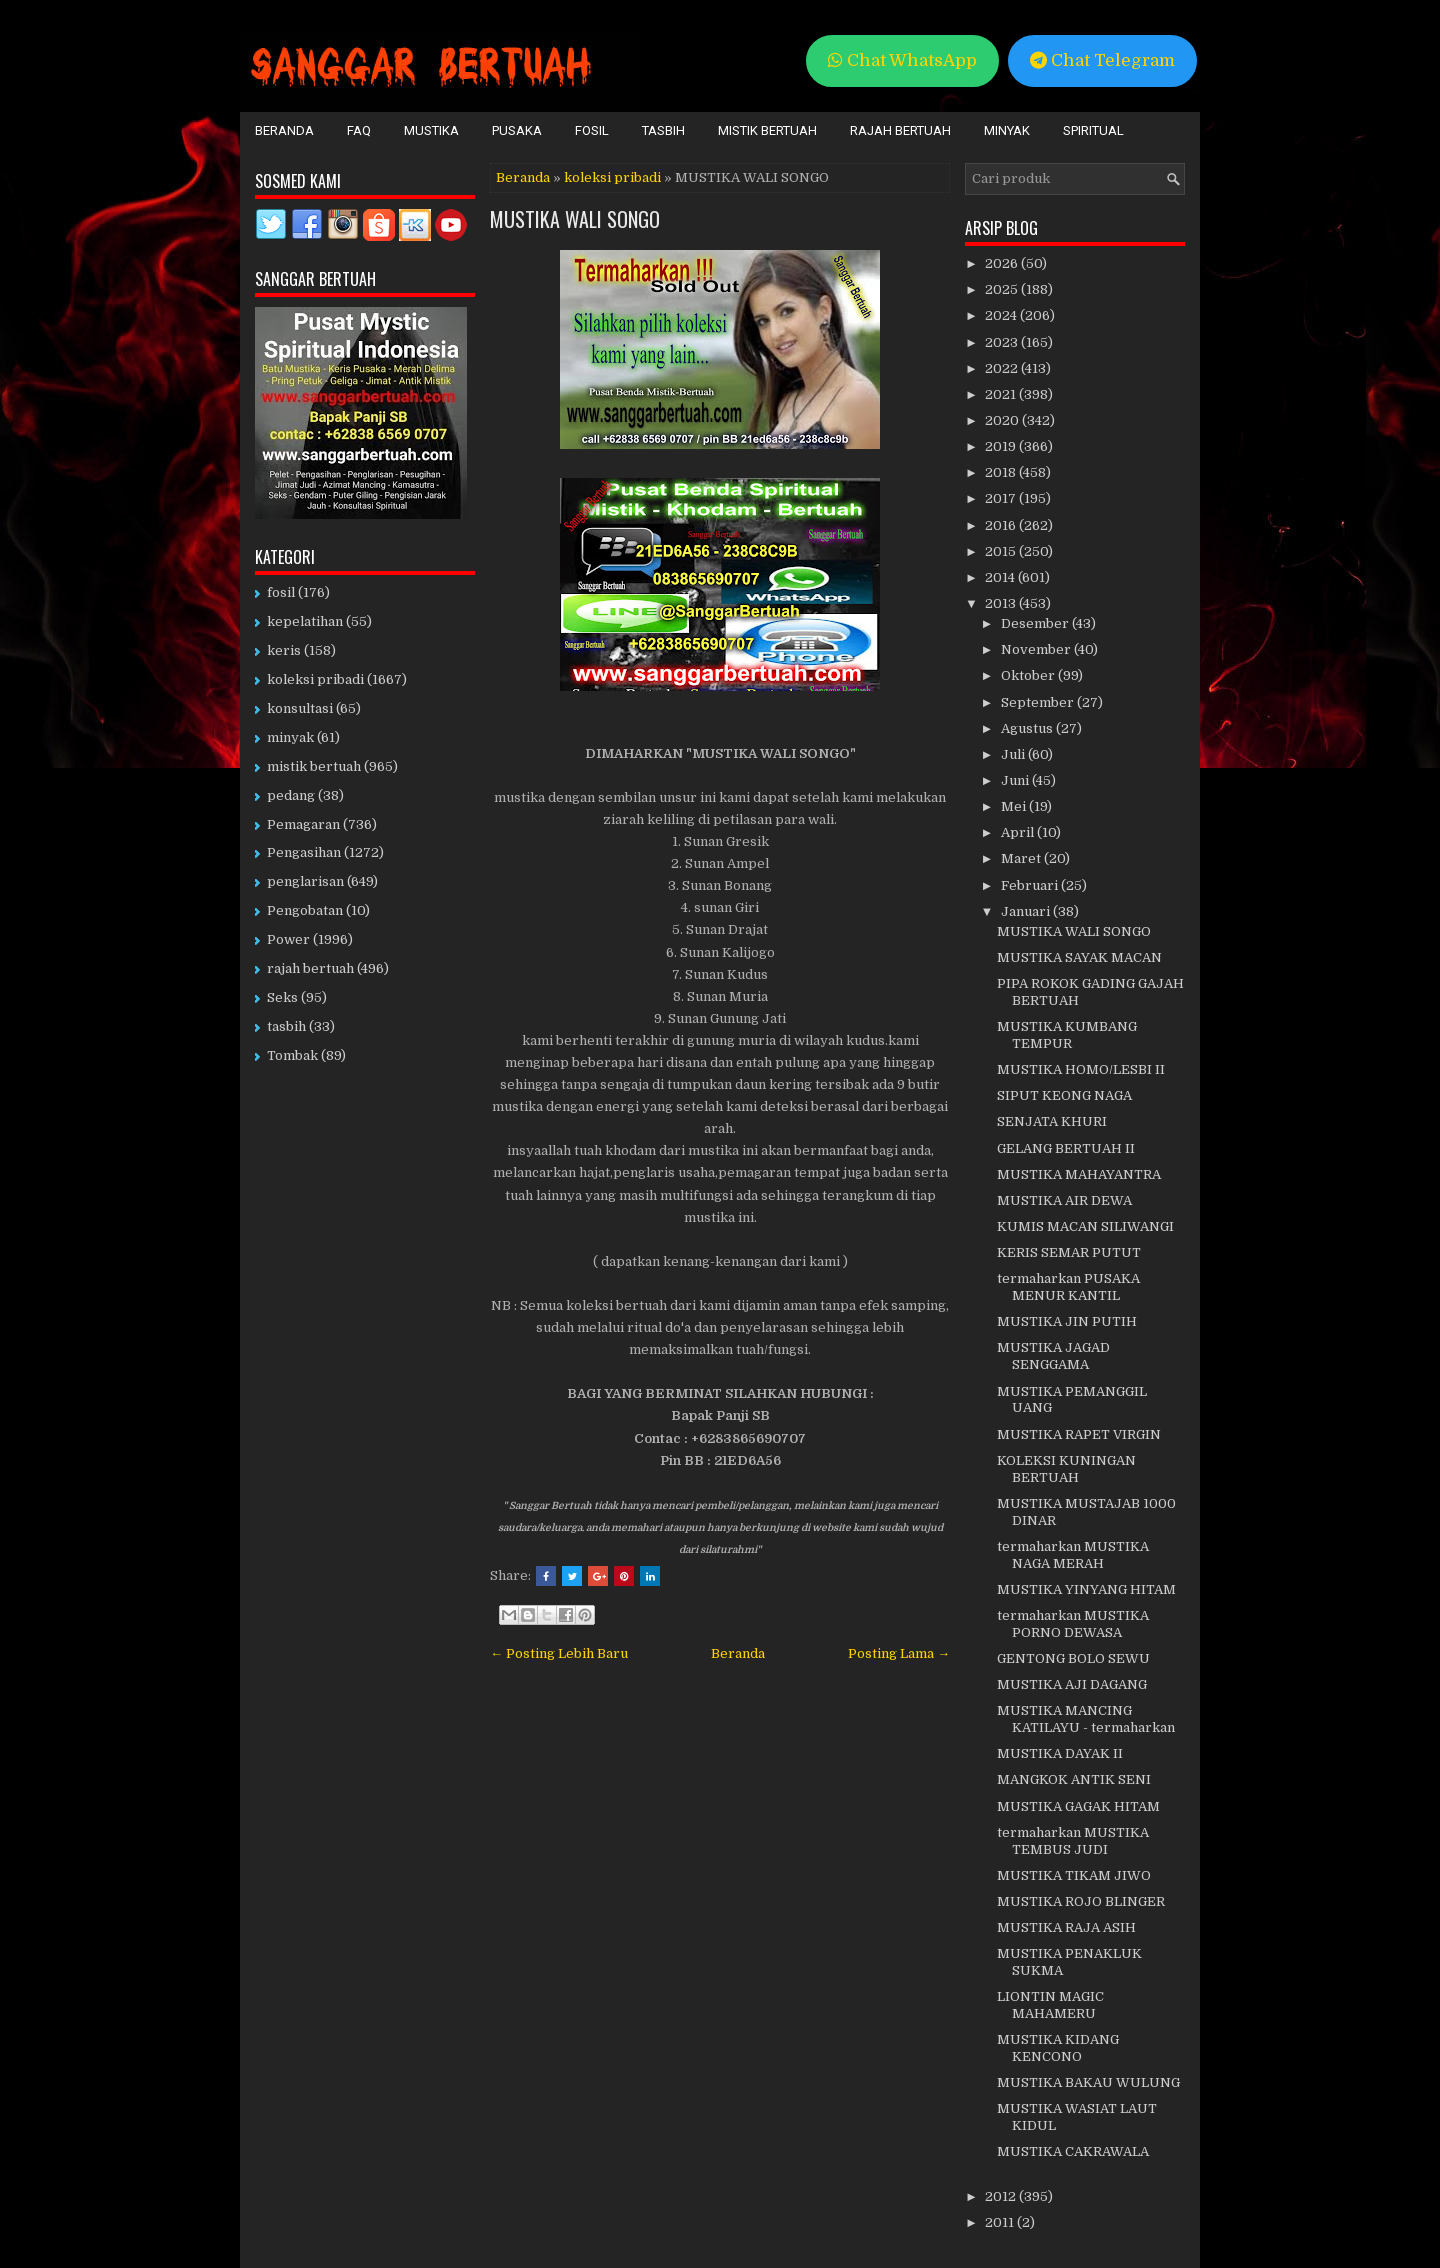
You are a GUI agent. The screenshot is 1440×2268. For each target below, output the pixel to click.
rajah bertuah (310, 968)
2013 (1002, 603)
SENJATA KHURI (1052, 1121)
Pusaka (517, 130)
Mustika (431, 130)
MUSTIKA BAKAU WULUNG (1088, 2082)
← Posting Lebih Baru (559, 1653)
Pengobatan (305, 910)
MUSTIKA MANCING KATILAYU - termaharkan (1086, 1719)
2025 (1003, 289)
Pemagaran (303, 824)
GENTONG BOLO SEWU (1073, 1658)
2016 (1002, 525)
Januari (1027, 911)
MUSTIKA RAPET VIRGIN (1079, 1434)
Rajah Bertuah (900, 130)
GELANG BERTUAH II (1066, 1148)
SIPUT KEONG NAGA (1064, 1095)
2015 (1002, 551)
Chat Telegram (1102, 60)
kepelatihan (305, 621)
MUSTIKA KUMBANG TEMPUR (1067, 1035)
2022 (1003, 368)
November (1037, 649)
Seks (282, 997)
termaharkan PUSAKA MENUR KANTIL (1068, 1287)
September (1039, 702)
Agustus (1028, 728)
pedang (291, 795)
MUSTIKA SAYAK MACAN (1079, 957)
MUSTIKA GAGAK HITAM (1078, 1806)
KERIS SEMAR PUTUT (1069, 1252)
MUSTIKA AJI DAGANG (1072, 1684)
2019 (1002, 446)
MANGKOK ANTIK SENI (1074, 1779)
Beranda (284, 130)
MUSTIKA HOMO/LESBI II (1081, 1069)
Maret (1022, 858)
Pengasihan (304, 852)
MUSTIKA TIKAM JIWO (1074, 1875)
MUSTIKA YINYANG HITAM (1086, 1589)
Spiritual (1093, 130)
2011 (1001, 2222)
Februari (1031, 885)
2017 (1002, 498)
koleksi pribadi (612, 177)
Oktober (1029, 675)
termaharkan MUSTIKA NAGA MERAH (1073, 1555)
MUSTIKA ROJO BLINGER (1081, 1901)
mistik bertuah (314, 766)
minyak (290, 737)
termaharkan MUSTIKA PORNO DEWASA (1073, 1624)
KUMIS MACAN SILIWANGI (1085, 1226)
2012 (1002, 2196)
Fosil (592, 130)
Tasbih (663, 130)
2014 (1001, 577)
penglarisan (305, 881)
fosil (281, 592)
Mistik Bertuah (767, 130)
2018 (1002, 472)
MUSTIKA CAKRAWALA (1073, 2151)
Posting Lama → (899, 1653)
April (1019, 832)
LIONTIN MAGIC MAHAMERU (1050, 2005)
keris (284, 650)
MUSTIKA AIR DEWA (1064, 1200)
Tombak (292, 1055)
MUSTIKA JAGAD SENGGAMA (1053, 1356)
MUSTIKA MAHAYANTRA (1079, 1174)
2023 (1003, 342)
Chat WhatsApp (902, 60)
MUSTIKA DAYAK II (1060, 1753)
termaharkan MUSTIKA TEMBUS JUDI (1073, 1841)
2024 (1002, 315)
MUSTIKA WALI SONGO (575, 219)
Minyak (1007, 130)
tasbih (286, 1026)
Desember (1036, 623)
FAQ (359, 130)
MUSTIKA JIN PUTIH (1067, 1321)
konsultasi (300, 708)
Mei (1015, 806)
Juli (1014, 754)
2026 (1003, 263)
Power (288, 939)
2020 (1003, 420)
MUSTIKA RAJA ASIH (1066, 1927)
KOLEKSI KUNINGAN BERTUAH (1066, 1469)
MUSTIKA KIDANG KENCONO (1058, 2048)
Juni (1016, 780)
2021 (1002, 394)
